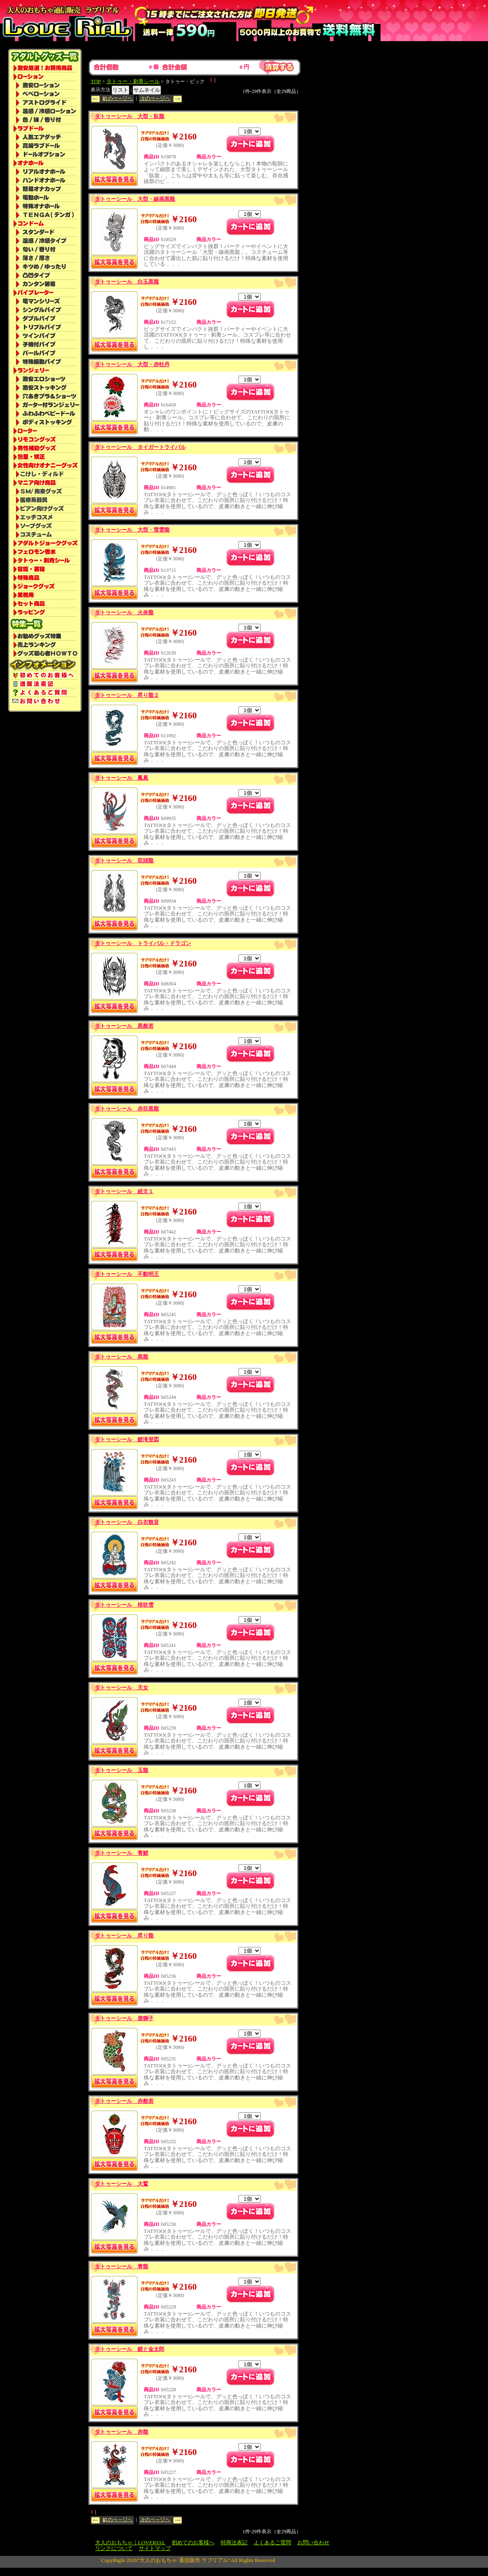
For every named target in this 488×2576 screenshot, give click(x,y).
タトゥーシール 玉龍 (121, 1770)
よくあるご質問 (272, 2542)
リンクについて (114, 2548)
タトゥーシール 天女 (121, 1687)
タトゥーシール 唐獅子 (124, 2018)
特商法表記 (234, 2542)
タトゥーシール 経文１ (124, 1191)
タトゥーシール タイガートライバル (140, 447)
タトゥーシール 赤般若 (124, 2101)
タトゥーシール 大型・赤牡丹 (132, 364)
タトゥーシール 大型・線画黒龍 (135, 199)
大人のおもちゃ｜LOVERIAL (130, 2542)
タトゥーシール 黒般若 (124, 1026)
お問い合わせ (313, 2542)
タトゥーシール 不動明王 (127, 1274)
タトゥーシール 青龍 (121, 2266)
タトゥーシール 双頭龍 (124, 860)
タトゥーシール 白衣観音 (127, 1522)
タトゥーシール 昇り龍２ (127, 695)
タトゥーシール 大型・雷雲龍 (132, 530)
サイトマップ (155, 2548)
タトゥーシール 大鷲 (121, 2184)
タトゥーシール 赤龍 (121, 2432)
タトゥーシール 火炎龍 (124, 612)
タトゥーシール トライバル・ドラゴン (143, 943)
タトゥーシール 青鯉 (121, 1853)
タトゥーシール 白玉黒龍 (127, 282)
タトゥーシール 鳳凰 (121, 778)
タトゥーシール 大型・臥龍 (129, 116)
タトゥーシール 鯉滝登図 (127, 1439)
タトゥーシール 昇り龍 (124, 1936)
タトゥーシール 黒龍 (121, 1357)
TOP (96, 81)
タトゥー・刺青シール (133, 81)
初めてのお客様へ (193, 2542)
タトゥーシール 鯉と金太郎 (129, 2349)
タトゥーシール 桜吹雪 (124, 1605)
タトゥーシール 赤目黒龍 (127, 1109)
